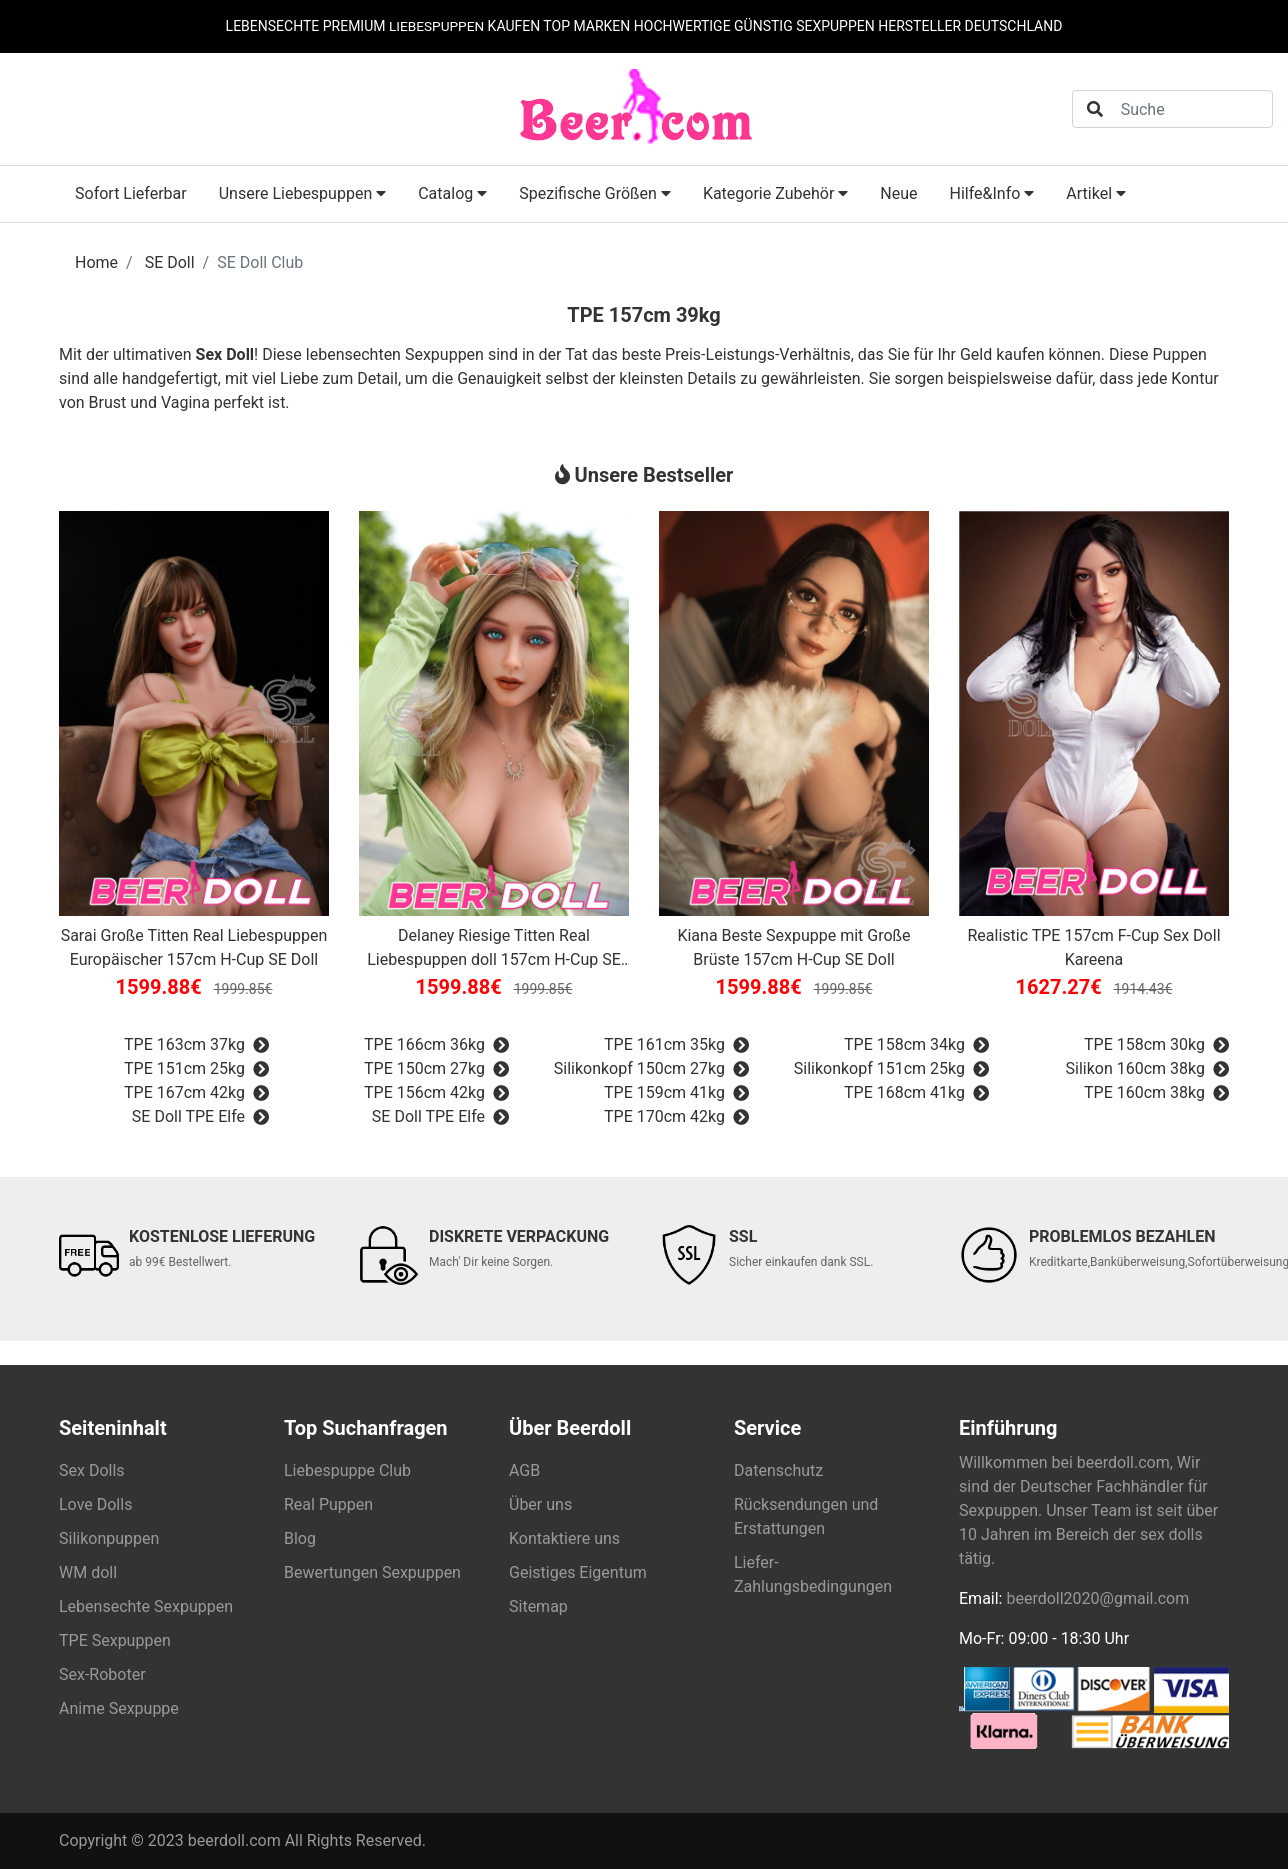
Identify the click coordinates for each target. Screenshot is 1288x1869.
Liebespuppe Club (347, 1470)
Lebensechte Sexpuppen (146, 1606)
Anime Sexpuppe (119, 1708)
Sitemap (538, 1606)
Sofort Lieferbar (131, 193)
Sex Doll (225, 354)
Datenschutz (778, 1470)
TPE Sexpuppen (115, 1640)
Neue (898, 193)
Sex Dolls (92, 1470)
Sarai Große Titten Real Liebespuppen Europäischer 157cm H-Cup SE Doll (194, 947)
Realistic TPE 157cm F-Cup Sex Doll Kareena (1093, 947)
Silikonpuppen (109, 1538)
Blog (300, 1538)
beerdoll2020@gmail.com (1097, 1598)
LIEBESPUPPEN (437, 26)
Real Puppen (328, 1504)
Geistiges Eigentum (578, 1572)
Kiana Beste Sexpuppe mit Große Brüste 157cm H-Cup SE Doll (793, 947)
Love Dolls (95, 1504)
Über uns (540, 1504)
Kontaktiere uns (564, 1538)
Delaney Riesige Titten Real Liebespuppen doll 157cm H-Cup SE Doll (494, 949)
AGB (524, 1470)
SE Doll (170, 262)
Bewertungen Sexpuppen (372, 1572)
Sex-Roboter (102, 1674)
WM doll (88, 1572)
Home (96, 262)
